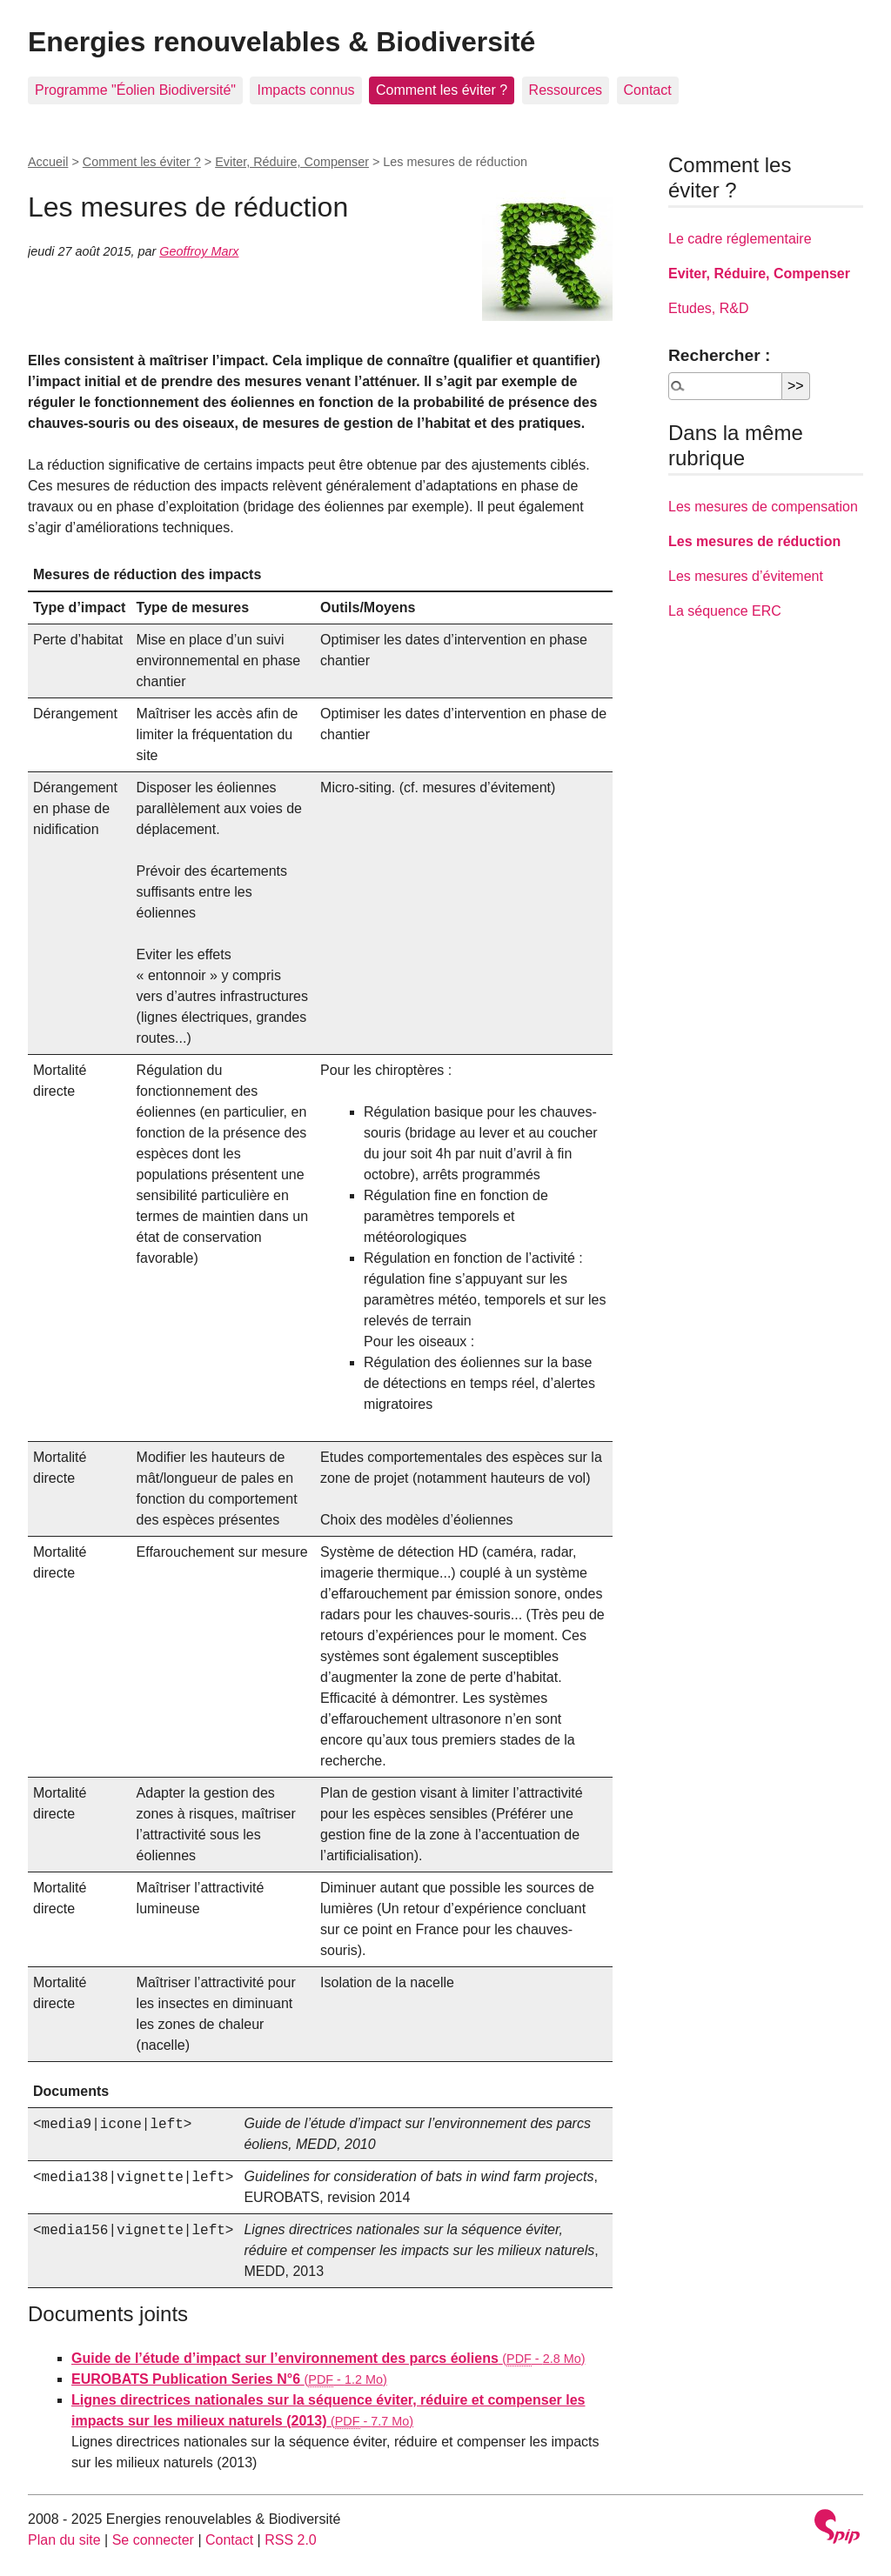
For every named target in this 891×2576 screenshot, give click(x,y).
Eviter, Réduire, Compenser (292, 162)
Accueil (48, 162)
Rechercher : (719, 355)
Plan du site (64, 2540)
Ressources (565, 90)
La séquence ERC (724, 611)
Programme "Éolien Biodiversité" (135, 90)
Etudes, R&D (708, 308)
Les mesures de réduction (754, 541)
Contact (648, 90)
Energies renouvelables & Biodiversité (281, 41)
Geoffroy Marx (198, 251)
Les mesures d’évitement (745, 576)
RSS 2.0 (291, 2540)
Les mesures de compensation (763, 506)
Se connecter (153, 2540)
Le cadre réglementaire (740, 238)
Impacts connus (305, 90)
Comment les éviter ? (441, 90)
